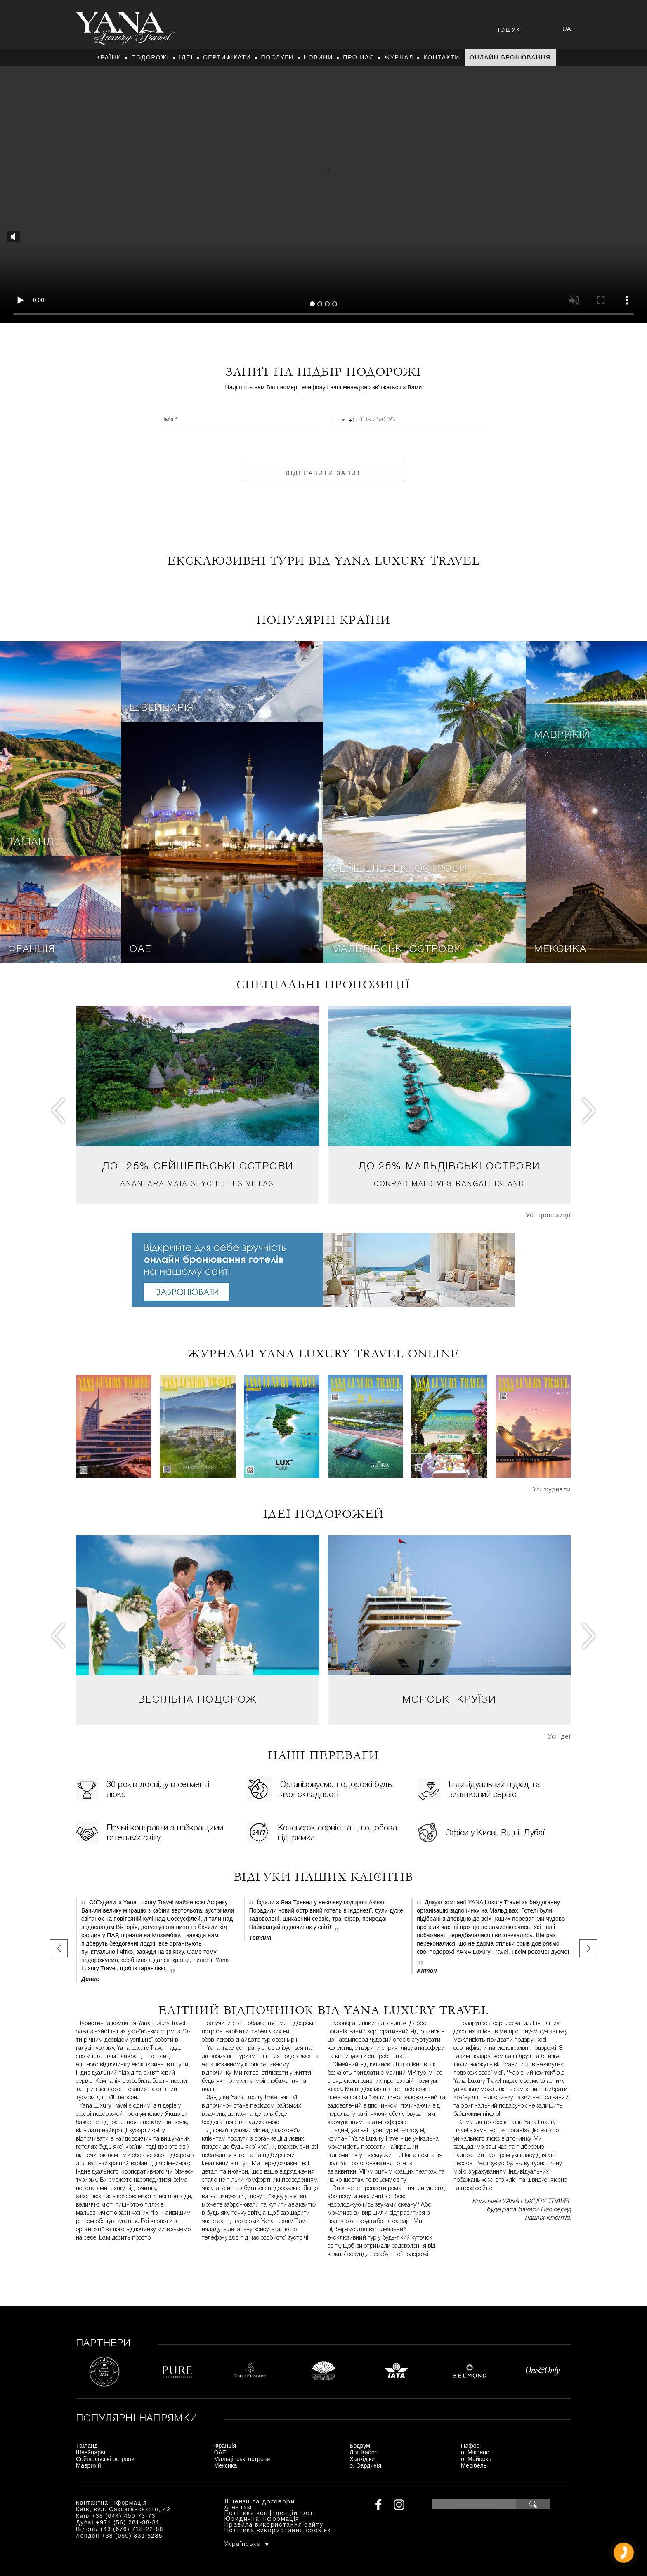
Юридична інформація (262, 2519)
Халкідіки (362, 2459)
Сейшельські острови (399, 869)
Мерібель (473, 2465)
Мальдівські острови (397, 949)
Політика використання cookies (277, 2531)
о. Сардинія (365, 2465)
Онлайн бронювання (510, 57)
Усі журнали (552, 1489)
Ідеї (186, 57)
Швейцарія (162, 708)
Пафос (470, 2445)
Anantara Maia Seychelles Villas (197, 1184)
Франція (31, 949)
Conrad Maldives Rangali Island (449, 1184)
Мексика (560, 949)
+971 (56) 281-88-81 (128, 2522)
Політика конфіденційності (269, 2513)
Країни (108, 57)
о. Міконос (475, 2452)
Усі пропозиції (548, 1215)
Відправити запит (323, 473)
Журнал (398, 57)
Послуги (277, 57)
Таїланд (31, 842)
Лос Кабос (363, 2452)
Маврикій (562, 735)
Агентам (238, 2507)
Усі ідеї (559, 1736)
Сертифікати (227, 57)
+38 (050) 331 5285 (132, 2535)
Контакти (441, 57)
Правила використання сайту (273, 2525)
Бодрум (359, 2445)
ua (566, 28)
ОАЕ (140, 949)
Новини (318, 57)
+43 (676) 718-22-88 (131, 2529)
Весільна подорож (197, 1700)
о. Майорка (476, 2459)
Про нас (358, 57)
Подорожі (150, 57)
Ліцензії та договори (259, 2502)
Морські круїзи (449, 1700)
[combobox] (341, 420)
